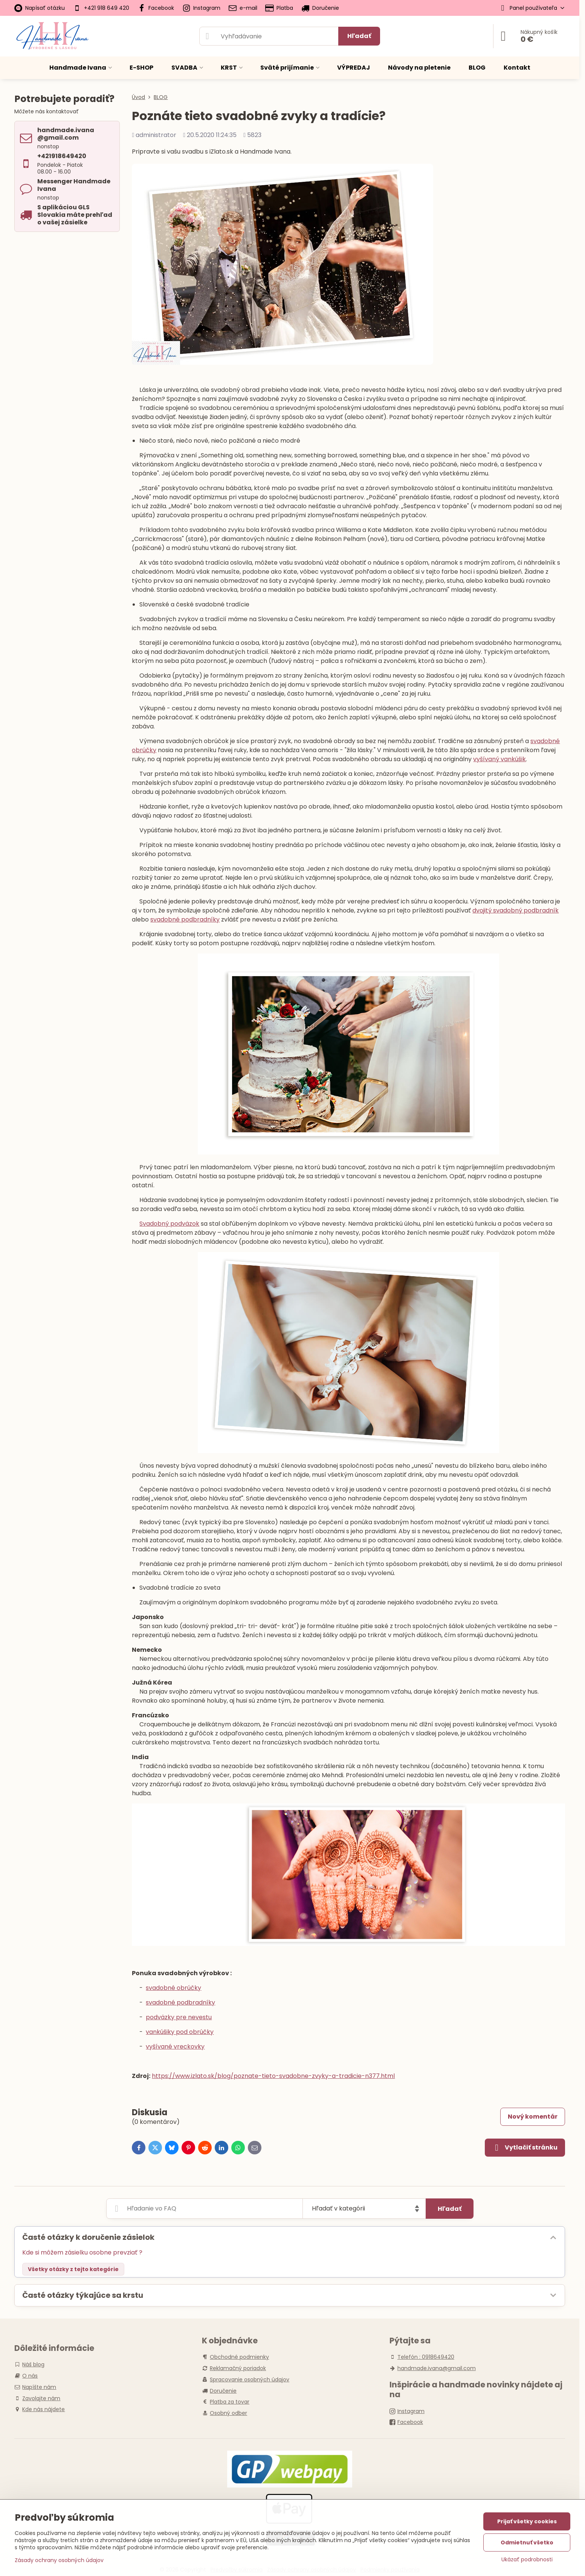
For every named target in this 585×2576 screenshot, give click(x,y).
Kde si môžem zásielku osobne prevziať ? (82, 2252)
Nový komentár (533, 2116)
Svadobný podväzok (169, 1223)
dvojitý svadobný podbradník (515, 910)
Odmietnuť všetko (527, 2542)
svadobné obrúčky (173, 1987)
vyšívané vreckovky (175, 2046)
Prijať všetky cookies (527, 2521)
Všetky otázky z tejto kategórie (73, 2269)
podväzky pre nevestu (179, 2017)
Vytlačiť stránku (525, 2147)
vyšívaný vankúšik (499, 759)
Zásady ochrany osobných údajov (59, 2560)
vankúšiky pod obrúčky (180, 2032)
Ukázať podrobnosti (527, 2559)
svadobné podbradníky (185, 919)
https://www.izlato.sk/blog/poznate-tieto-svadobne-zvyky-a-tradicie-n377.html (273, 2076)
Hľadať (359, 36)
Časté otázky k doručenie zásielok (88, 2237)
